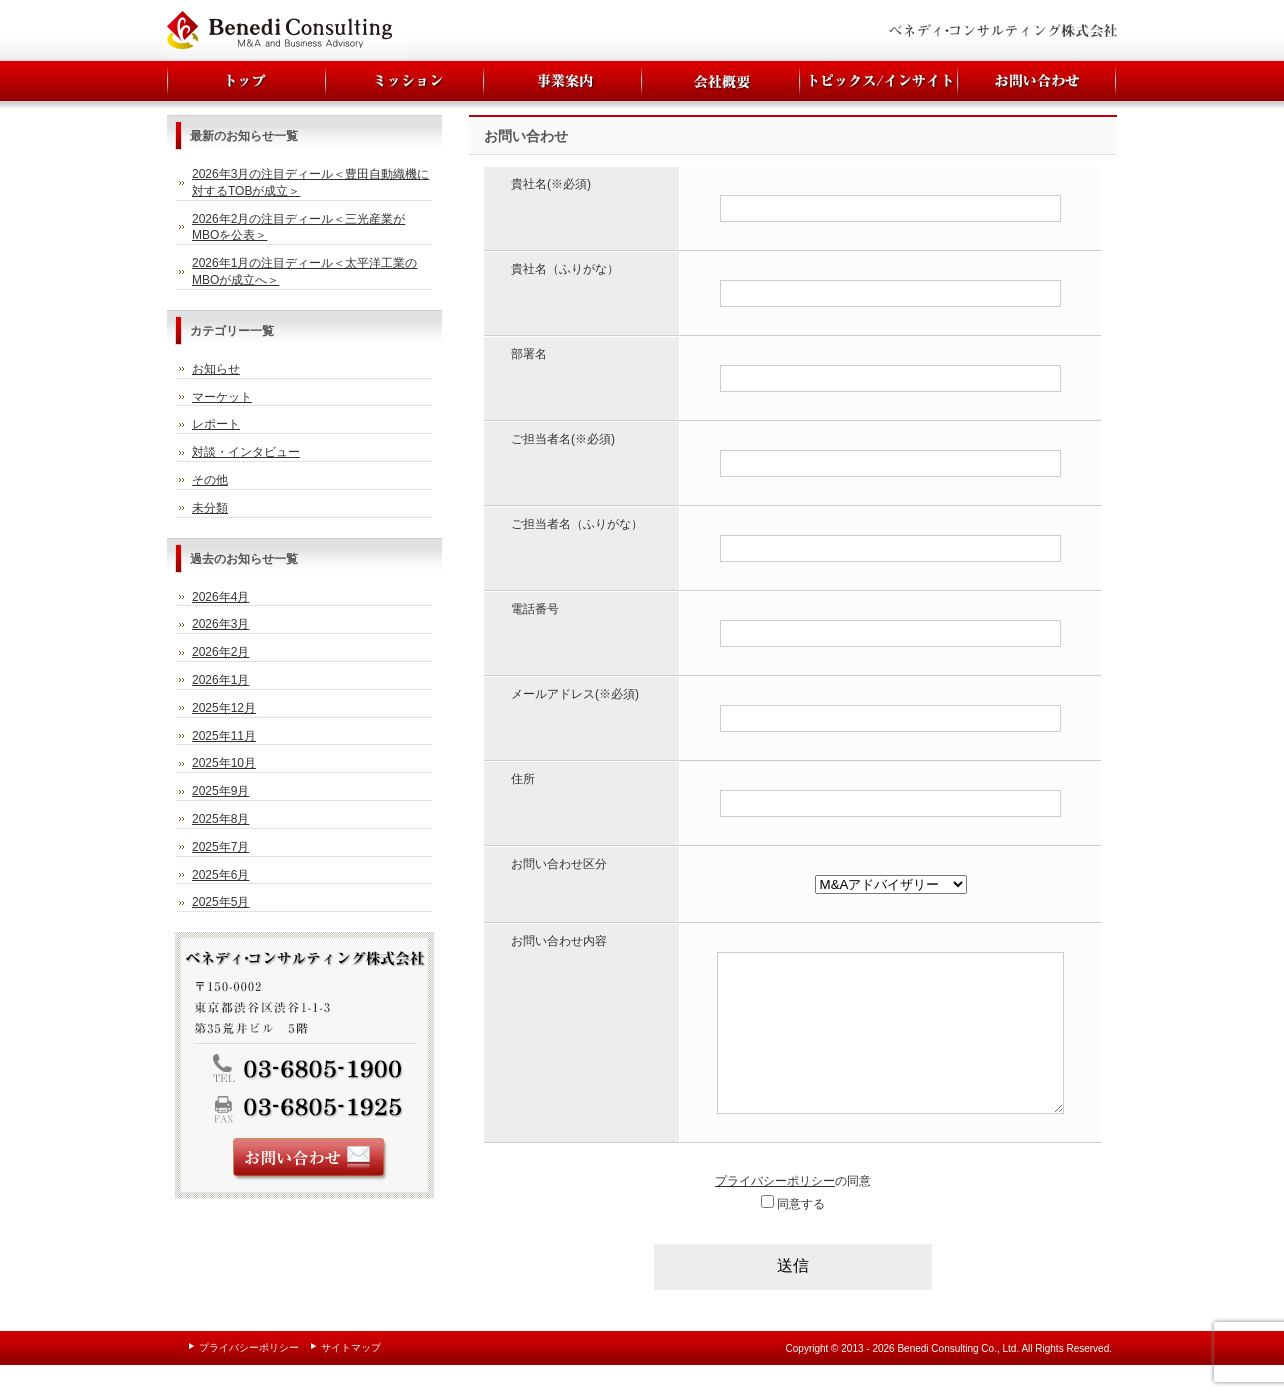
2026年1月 (220, 680)
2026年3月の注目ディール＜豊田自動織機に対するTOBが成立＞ (310, 182)
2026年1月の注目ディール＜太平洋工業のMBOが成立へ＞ (304, 271)
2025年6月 (220, 875)
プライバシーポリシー (775, 1211)
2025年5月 (220, 902)
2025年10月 (224, 763)
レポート (216, 424)
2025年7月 (220, 847)
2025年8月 (220, 819)
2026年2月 (220, 652)
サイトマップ (351, 1377)
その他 (210, 480)
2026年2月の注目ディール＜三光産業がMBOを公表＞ (298, 227)
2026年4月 (220, 597)
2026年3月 (220, 624)
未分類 (210, 508)
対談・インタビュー (246, 452)
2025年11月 (224, 736)
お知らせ (216, 369)
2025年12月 (224, 708)
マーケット (222, 397)
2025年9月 (220, 791)
